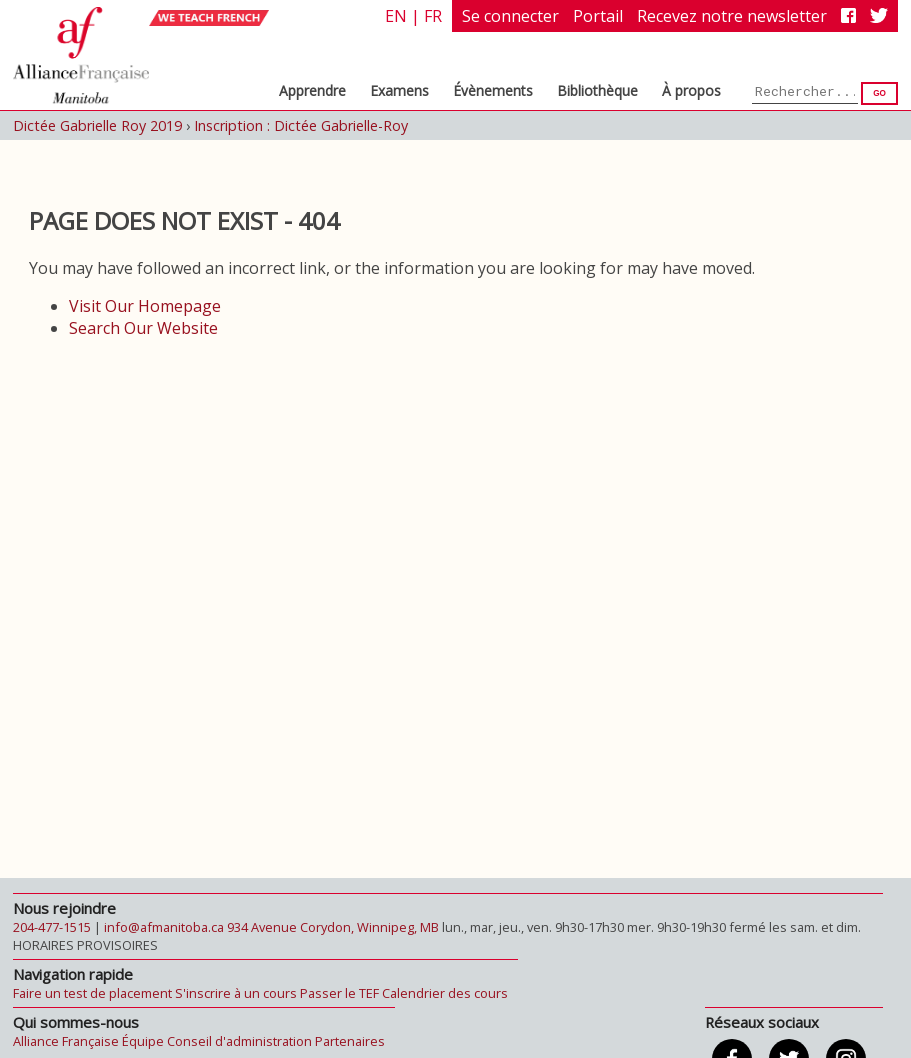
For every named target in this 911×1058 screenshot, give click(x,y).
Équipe (143, 1041)
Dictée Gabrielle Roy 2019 (97, 125)
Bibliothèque (597, 90)
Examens (399, 90)
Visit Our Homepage (145, 306)
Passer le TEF (339, 993)
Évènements (493, 90)
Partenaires (350, 1041)
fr (433, 16)
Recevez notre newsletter (732, 16)
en (396, 16)
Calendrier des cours (445, 993)
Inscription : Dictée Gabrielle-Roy (301, 125)
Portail (598, 16)
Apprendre (312, 90)
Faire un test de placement (92, 993)
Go (879, 93)
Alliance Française (66, 1041)
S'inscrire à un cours (236, 993)
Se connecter (510, 16)
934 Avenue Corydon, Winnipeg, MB (333, 927)
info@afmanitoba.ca (164, 927)
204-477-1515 (52, 927)
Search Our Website (143, 328)
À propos (691, 90)
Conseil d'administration (239, 1041)
